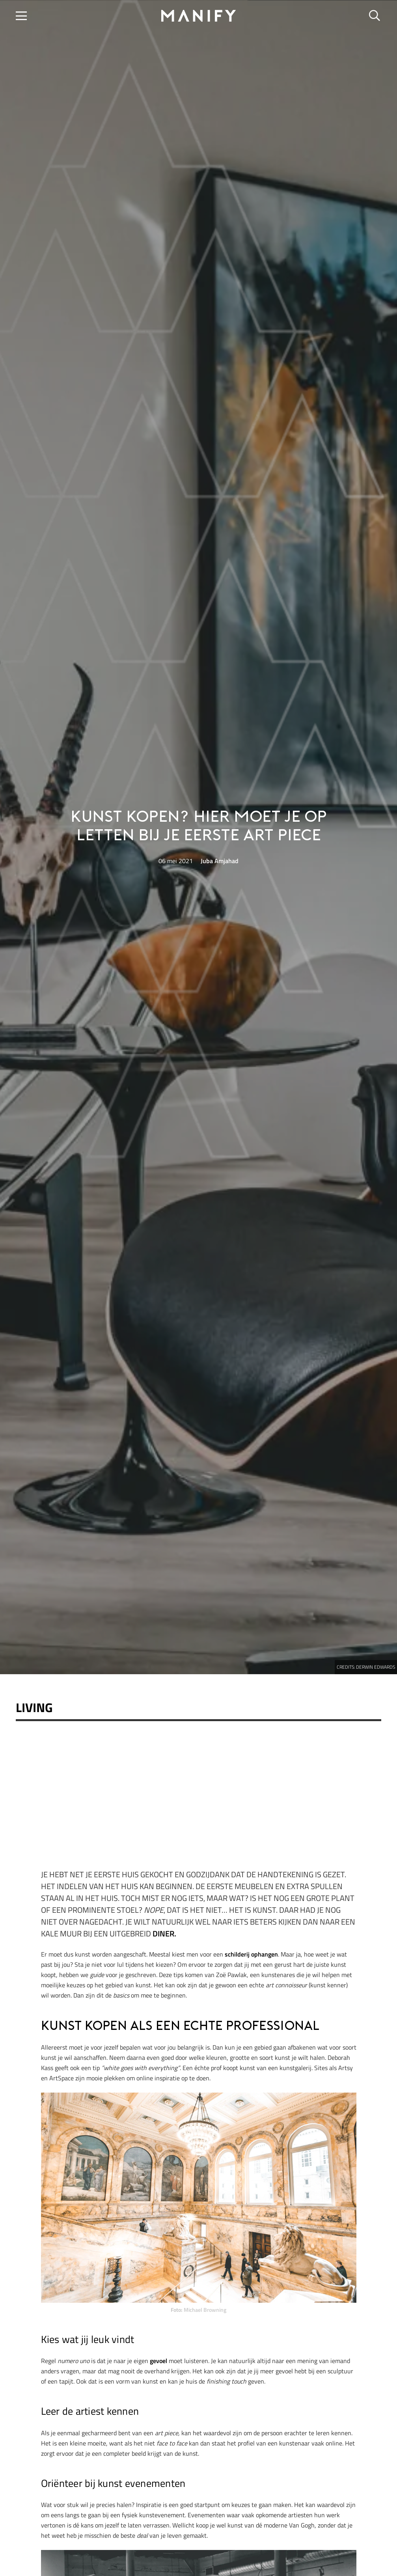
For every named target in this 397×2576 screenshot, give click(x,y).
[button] (21, 15)
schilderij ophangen (251, 1954)
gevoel (158, 2360)
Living (34, 1707)
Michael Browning (205, 2310)
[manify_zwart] (198, 16)
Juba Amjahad (220, 861)
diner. (164, 1933)
